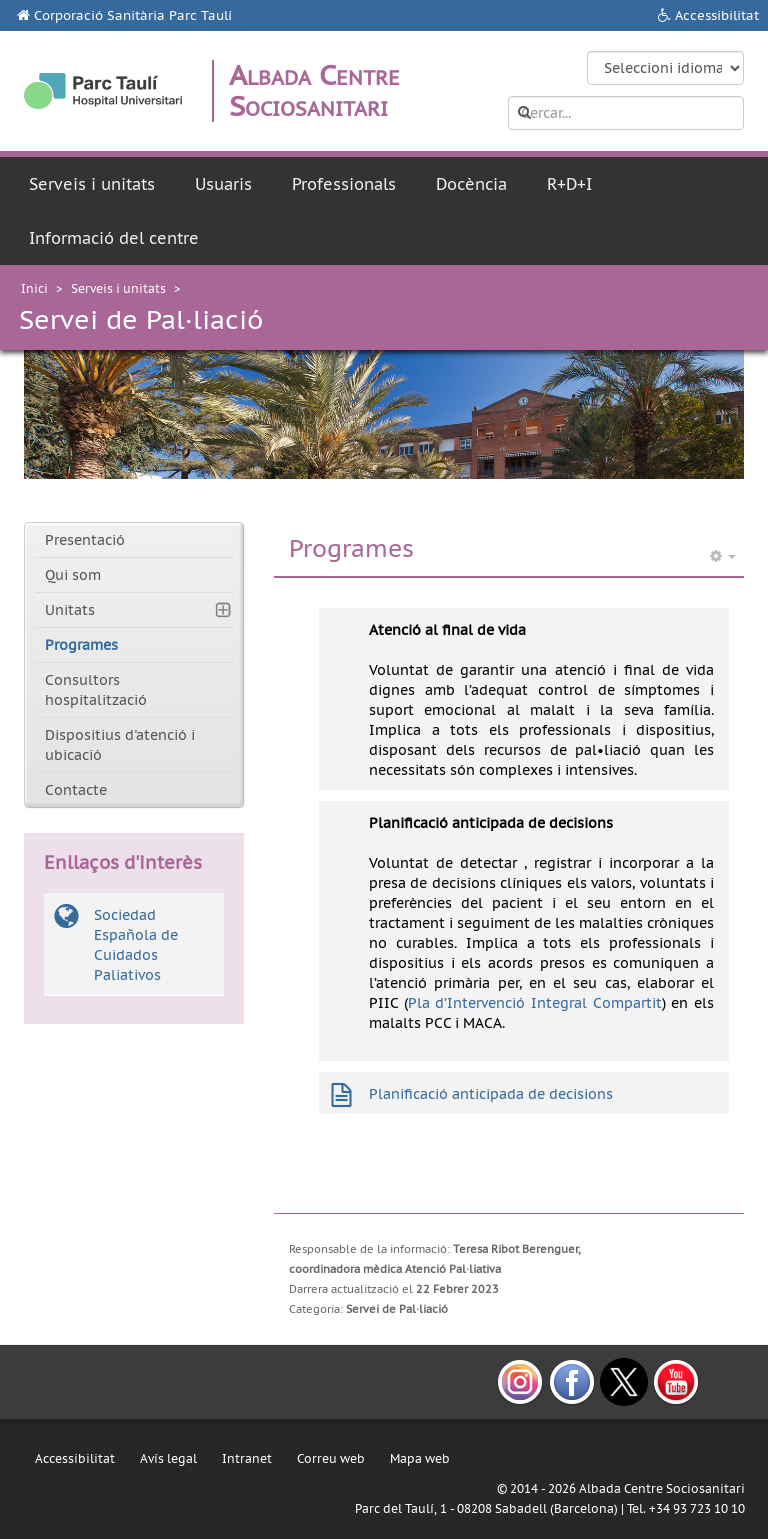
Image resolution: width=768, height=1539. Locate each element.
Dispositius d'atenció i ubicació (120, 745)
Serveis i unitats (92, 184)
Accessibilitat (717, 15)
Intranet (247, 1458)
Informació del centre (114, 238)
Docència (471, 184)
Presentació (85, 540)
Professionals (344, 184)
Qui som (73, 575)
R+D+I (569, 184)
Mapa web (420, 1458)
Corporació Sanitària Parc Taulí (133, 15)
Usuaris (223, 184)
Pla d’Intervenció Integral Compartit (535, 1003)
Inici (34, 288)
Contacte (76, 790)
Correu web (331, 1458)
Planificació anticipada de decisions (491, 1094)
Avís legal (168, 1458)
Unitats (70, 610)
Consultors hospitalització (96, 690)
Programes (81, 645)
